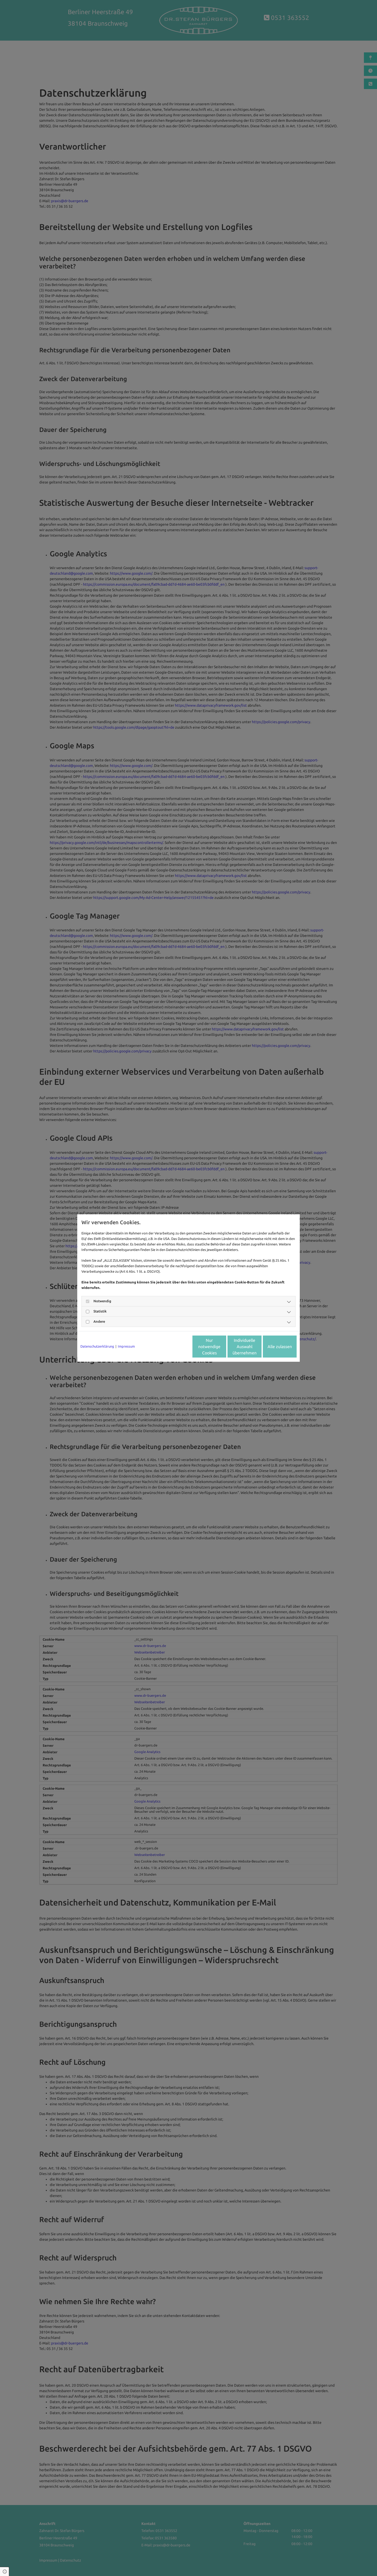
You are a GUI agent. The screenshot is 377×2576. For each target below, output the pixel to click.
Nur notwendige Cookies (173, 1346)
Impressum (126, 1346)
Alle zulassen (272, 1346)
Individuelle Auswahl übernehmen (223, 1346)
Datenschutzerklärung (97, 1346)
